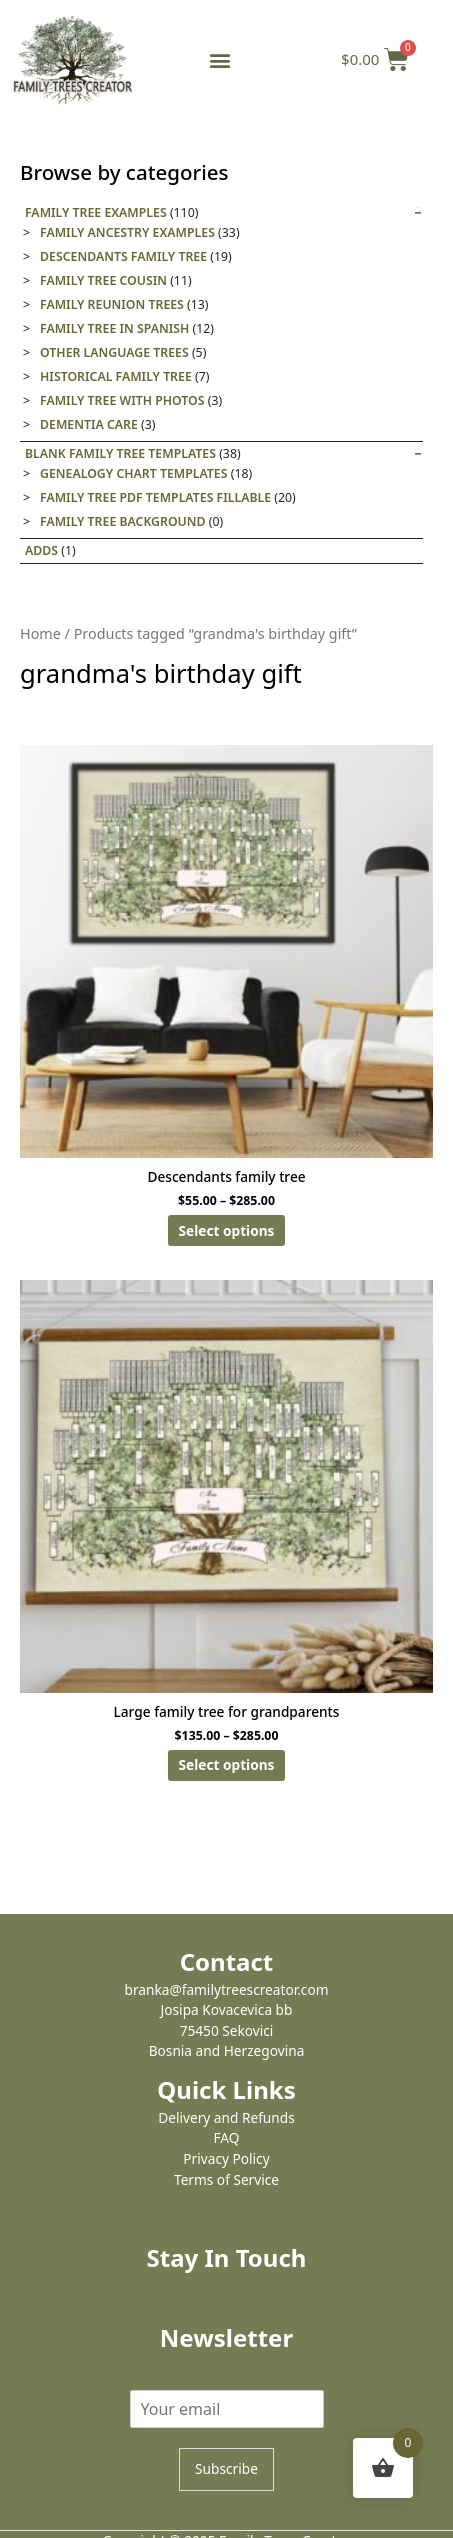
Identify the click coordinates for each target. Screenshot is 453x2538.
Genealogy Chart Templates (133, 473)
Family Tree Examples (96, 212)
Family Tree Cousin (103, 280)
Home (40, 633)
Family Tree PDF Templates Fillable (155, 497)
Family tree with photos (122, 400)
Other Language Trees (114, 352)
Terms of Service (226, 2179)
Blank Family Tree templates (120, 453)
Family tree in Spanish (114, 328)
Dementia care (89, 424)
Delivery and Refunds (226, 2117)
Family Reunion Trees (112, 304)
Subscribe (226, 2468)
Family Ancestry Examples (127, 232)
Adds (41, 550)
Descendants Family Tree (123, 256)
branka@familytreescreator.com (227, 1989)
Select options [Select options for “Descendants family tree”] (227, 1230)
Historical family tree (116, 376)
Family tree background (123, 521)
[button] (219, 59)
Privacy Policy (226, 2158)
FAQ (227, 2137)
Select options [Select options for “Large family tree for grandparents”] (227, 1764)
